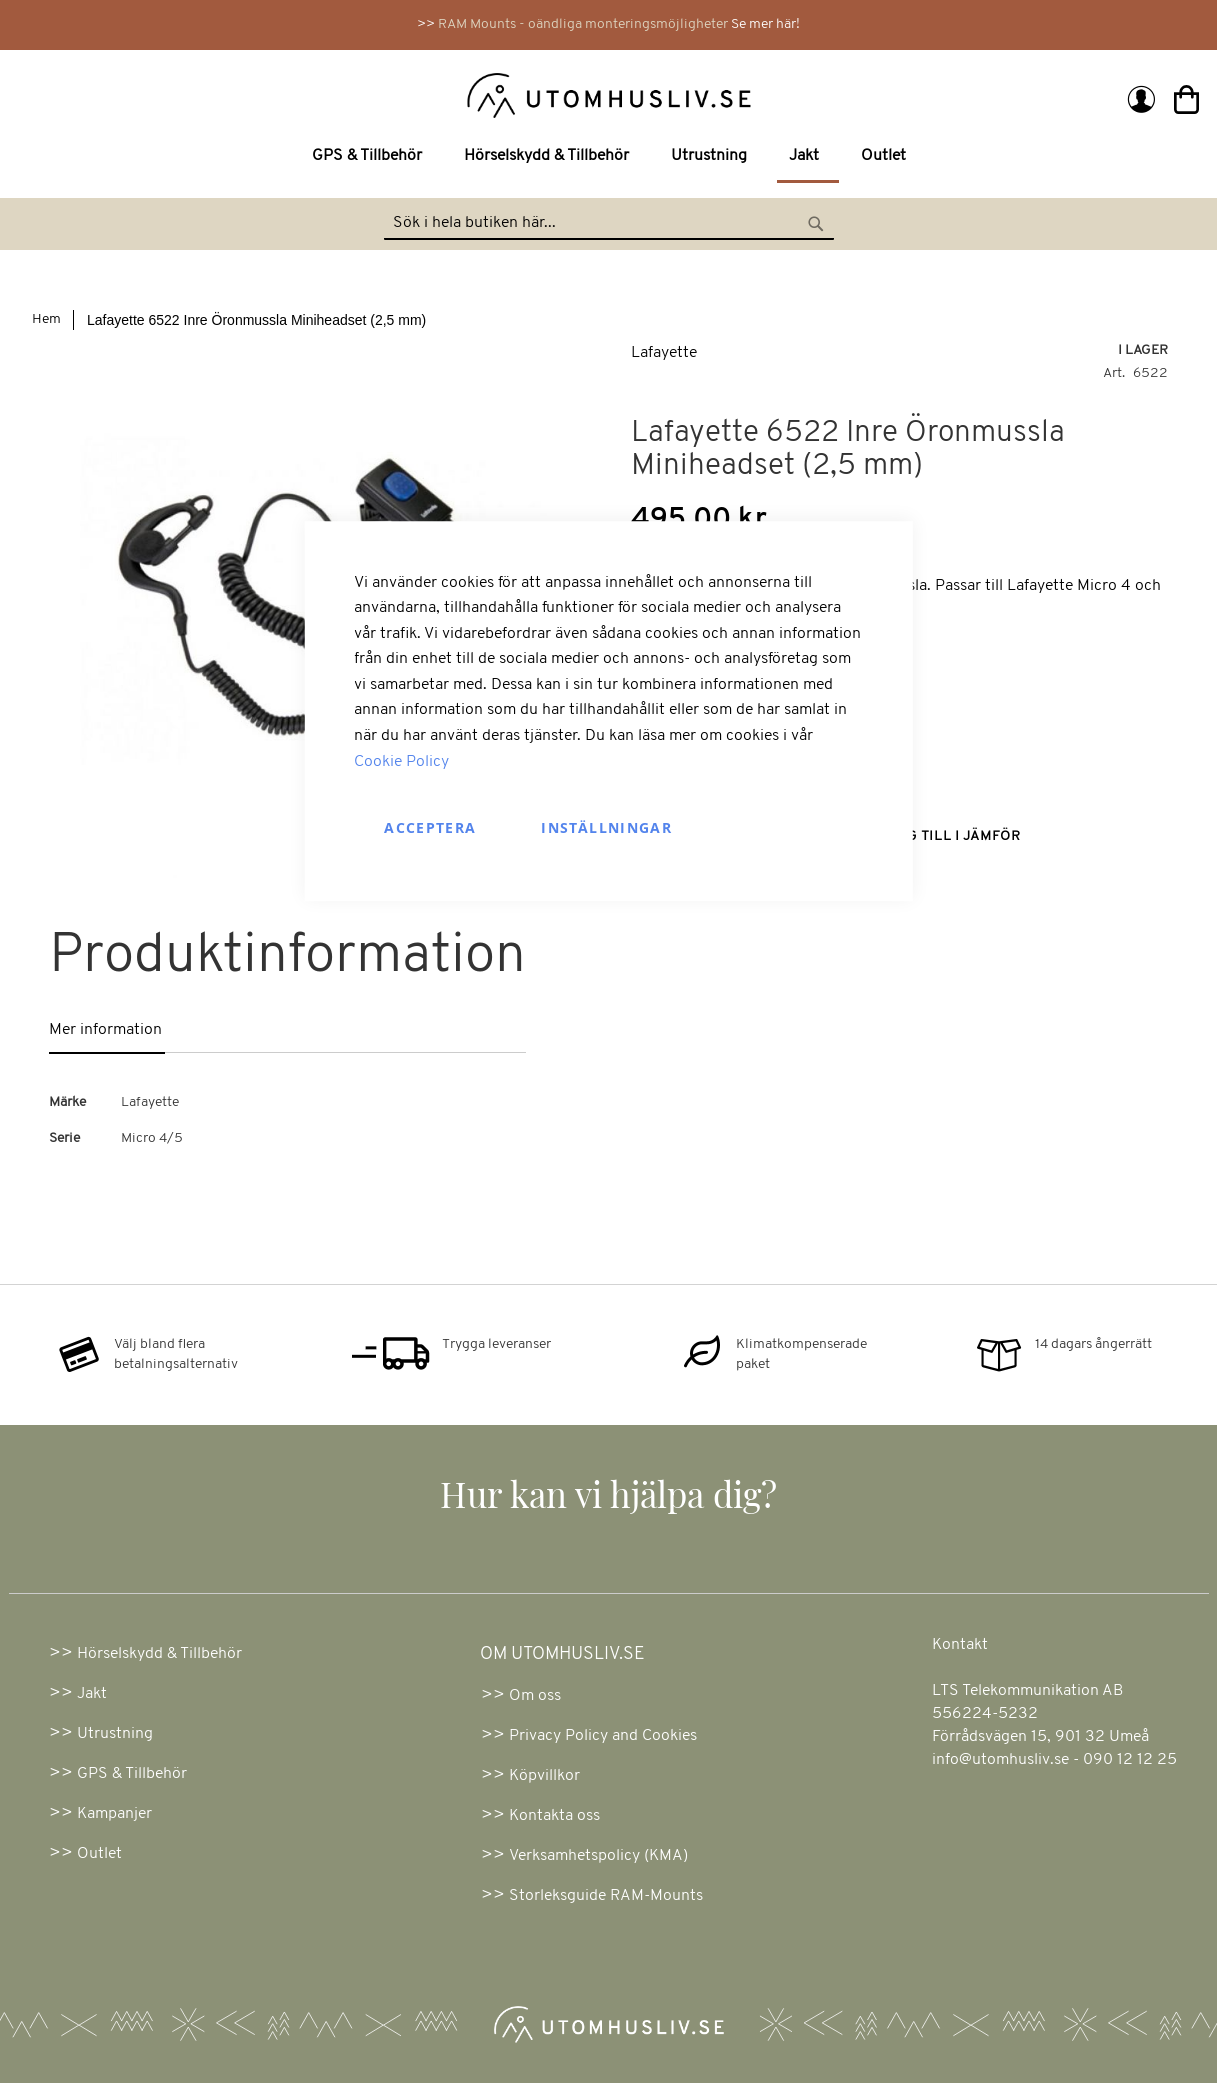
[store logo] (317, 94)
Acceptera (430, 828)
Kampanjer (114, 1814)
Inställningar (606, 828)
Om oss (535, 1696)
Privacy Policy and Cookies (603, 1736)
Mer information (105, 1030)
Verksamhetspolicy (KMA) (598, 1856)
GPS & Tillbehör (132, 1774)
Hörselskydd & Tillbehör (159, 1654)
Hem (46, 319)
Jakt (92, 1694)
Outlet (99, 1854)
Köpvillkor (544, 1776)
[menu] (608, 158)
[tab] (132, 1031)
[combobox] (609, 224)
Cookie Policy (401, 762)
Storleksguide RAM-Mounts (606, 1896)
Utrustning (115, 1734)
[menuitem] (371, 156)
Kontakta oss (554, 1816)
